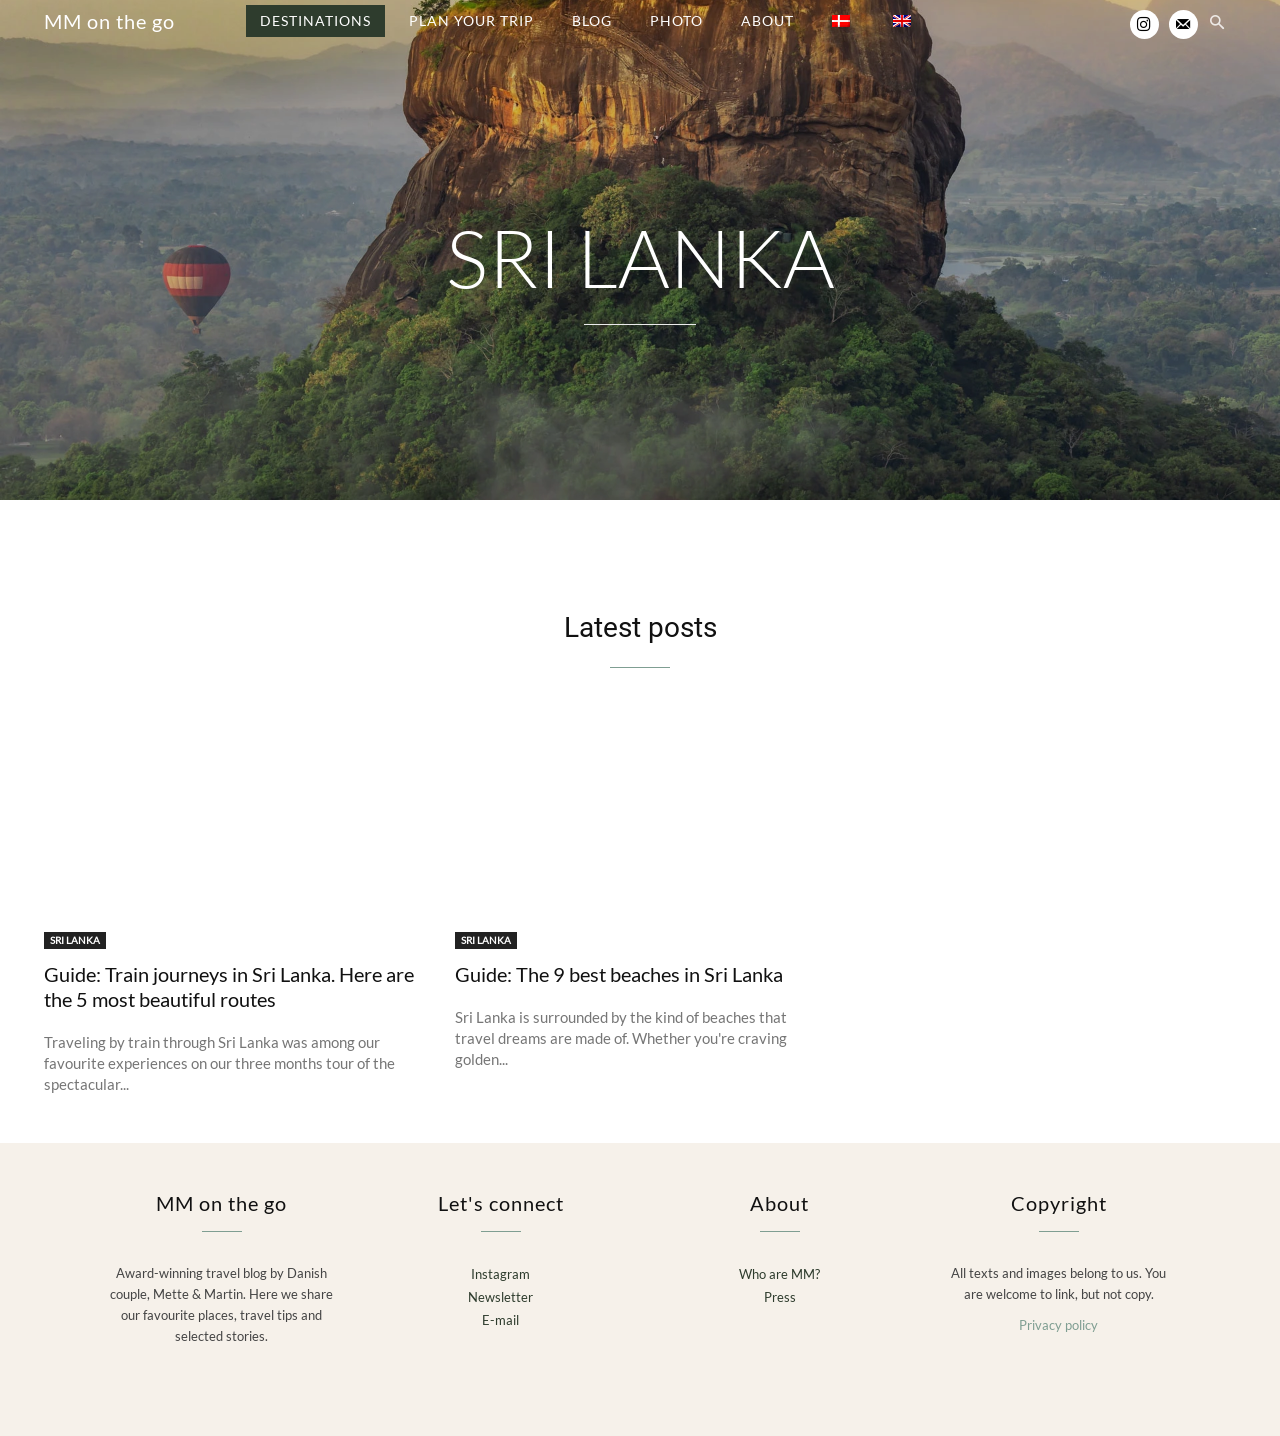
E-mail (500, 1320)
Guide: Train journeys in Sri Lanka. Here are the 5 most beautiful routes (229, 986)
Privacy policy (1058, 1325)
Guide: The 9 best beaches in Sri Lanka (619, 974)
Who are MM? (779, 1274)
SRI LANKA (75, 940)
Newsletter (500, 1297)
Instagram (500, 1274)
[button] (1217, 24)
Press (780, 1297)
